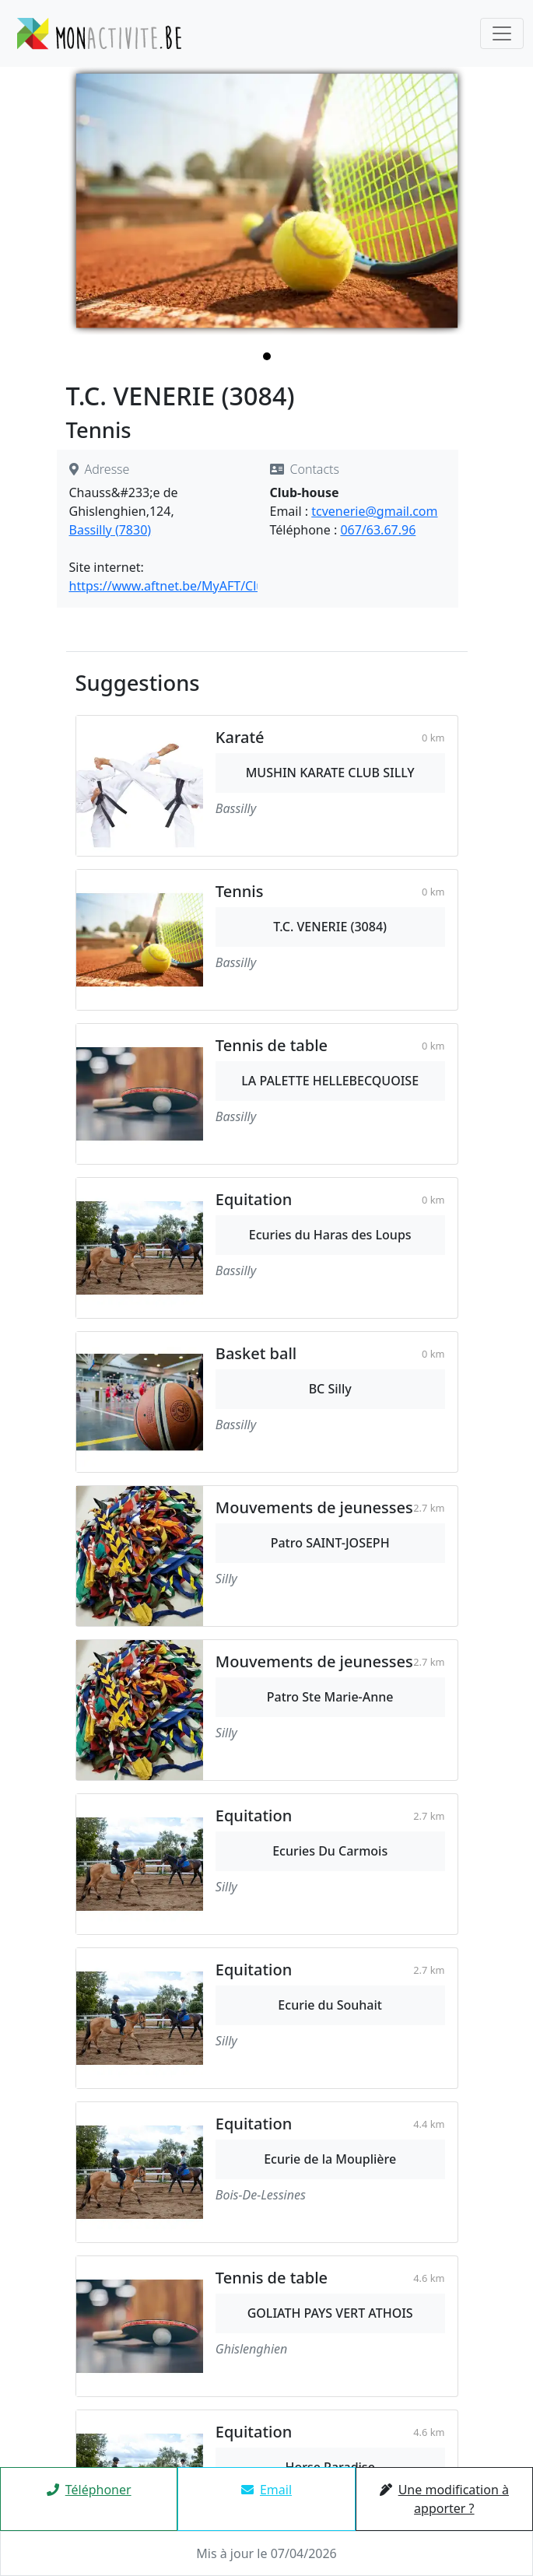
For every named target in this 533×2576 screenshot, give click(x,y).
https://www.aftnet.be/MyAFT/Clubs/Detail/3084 (209, 585)
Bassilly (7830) (110, 529)
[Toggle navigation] (502, 33)
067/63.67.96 (378, 529)
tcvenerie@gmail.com (374, 511)
